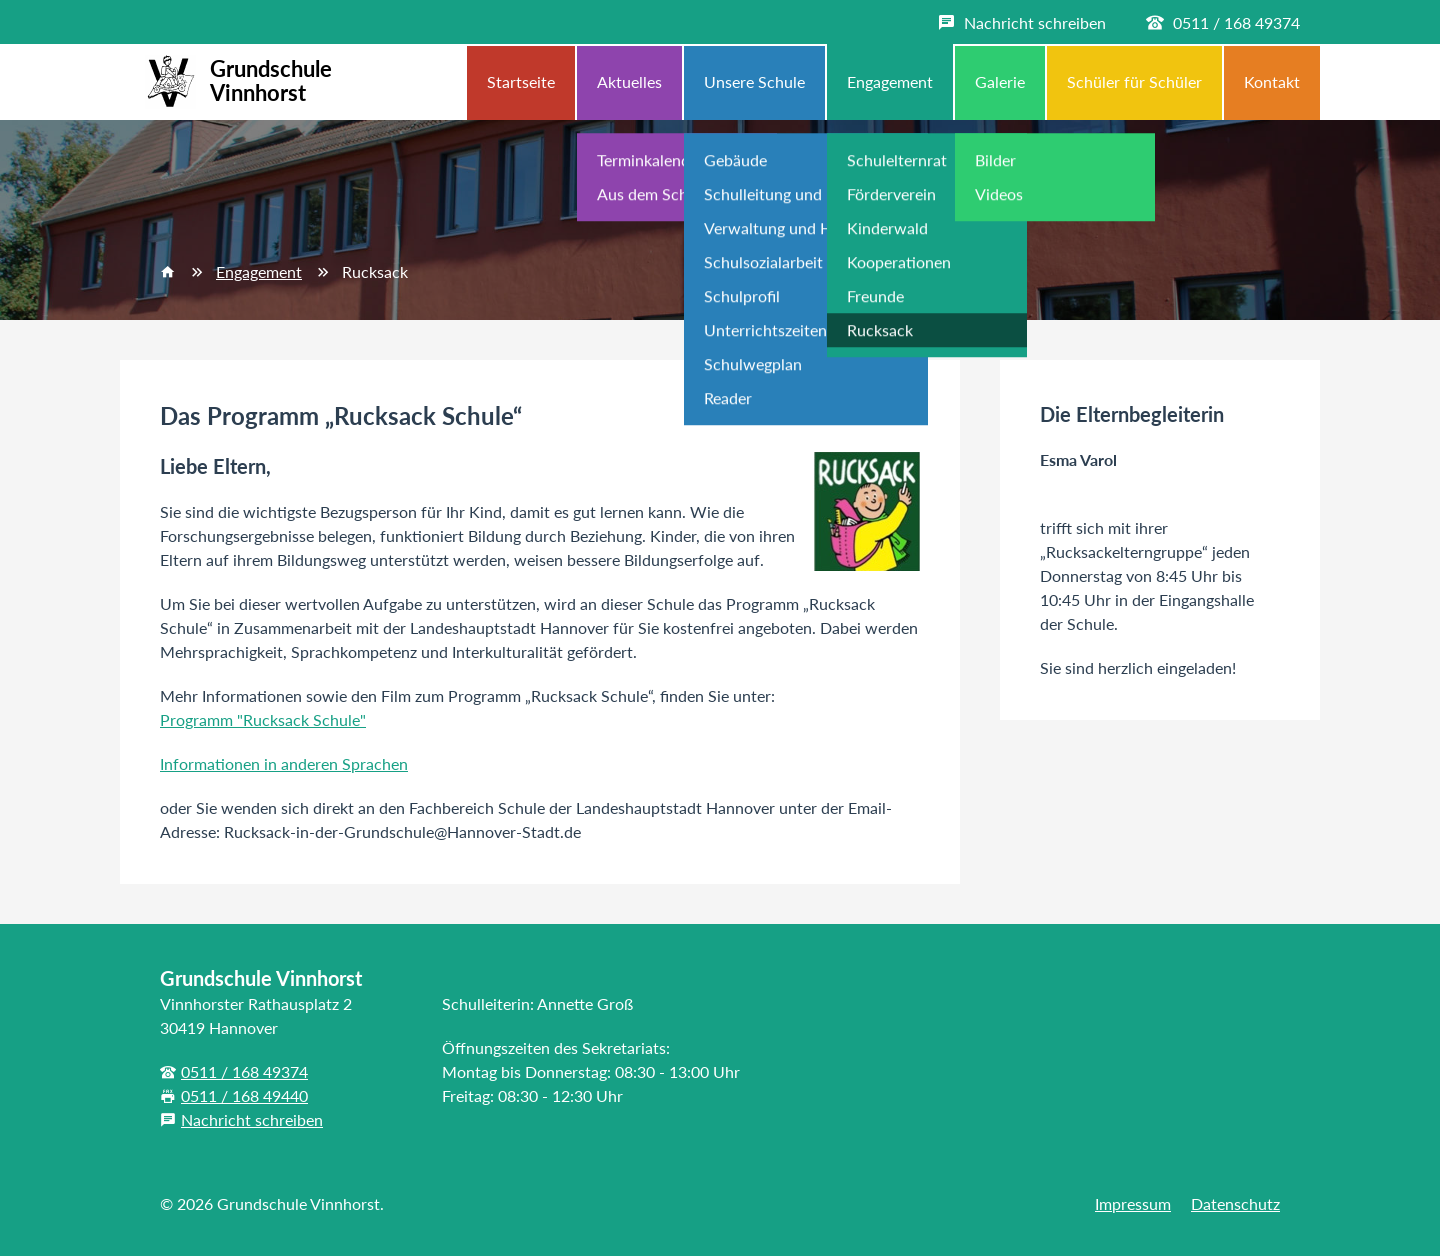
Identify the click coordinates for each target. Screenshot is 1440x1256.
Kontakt (1272, 81)
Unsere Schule (754, 81)
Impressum (1133, 1203)
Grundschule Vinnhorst (235, 82)
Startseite (521, 81)
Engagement (890, 81)
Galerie (1000, 81)
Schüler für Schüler (1134, 81)
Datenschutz (1235, 1203)
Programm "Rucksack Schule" (263, 719)
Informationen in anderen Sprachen (284, 763)
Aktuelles (629, 81)
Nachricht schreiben (252, 1119)
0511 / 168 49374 (244, 1071)
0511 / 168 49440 (244, 1095)
